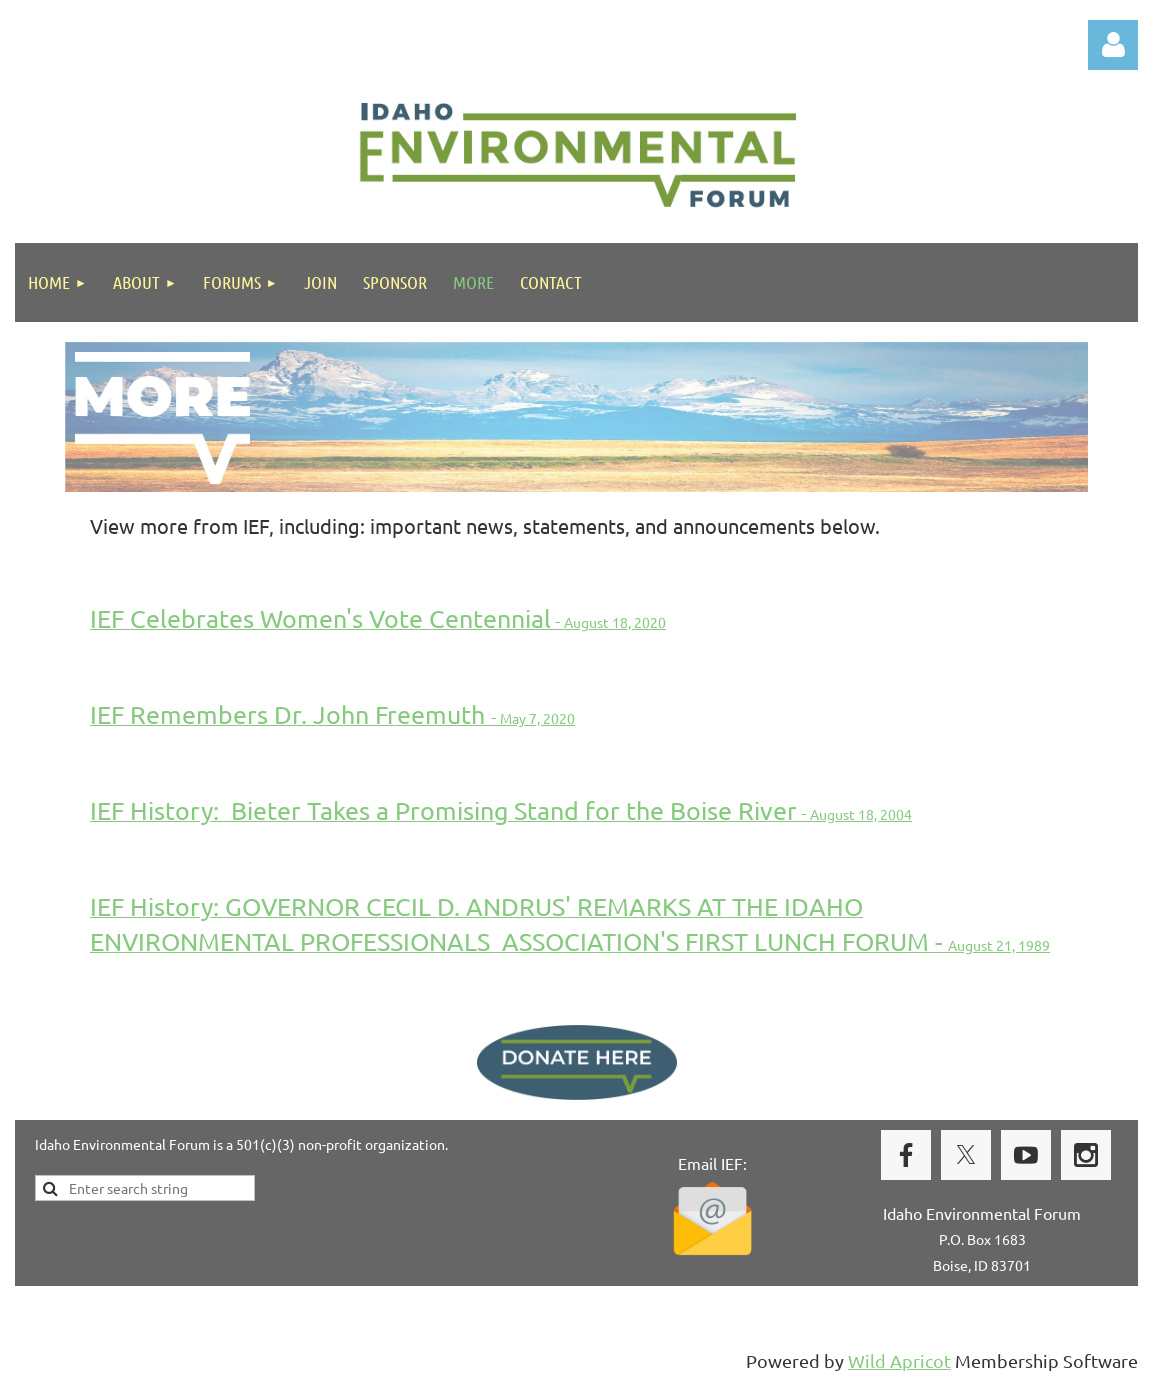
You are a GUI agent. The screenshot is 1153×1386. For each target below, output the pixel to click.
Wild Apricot (899, 1360)
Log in (1113, 45)
